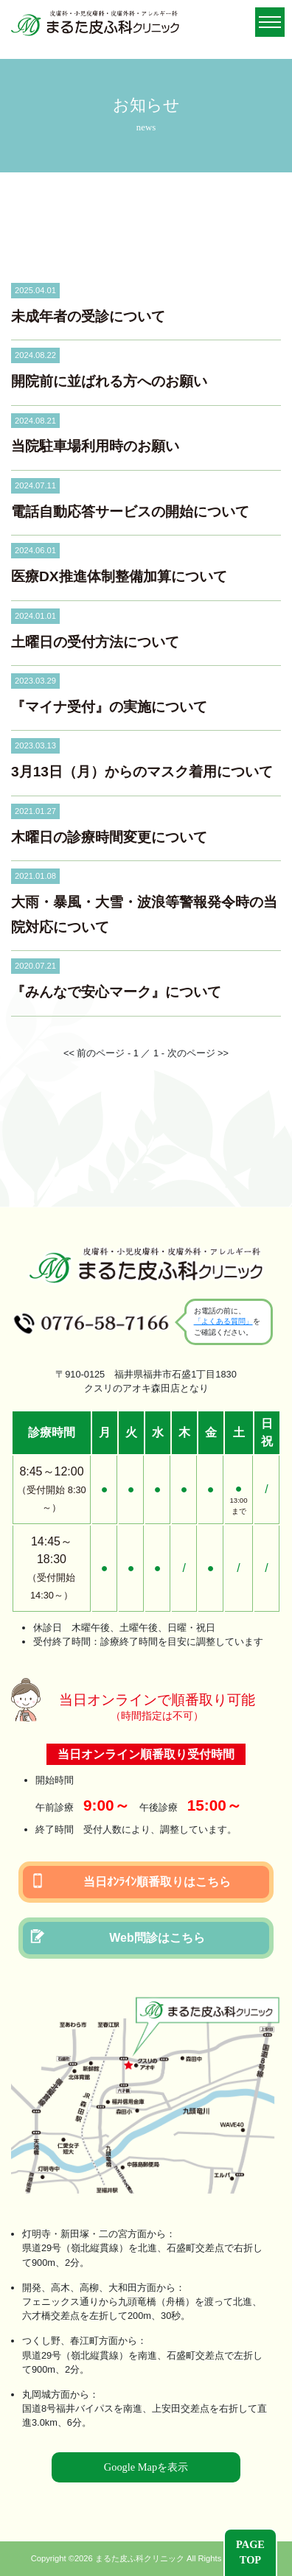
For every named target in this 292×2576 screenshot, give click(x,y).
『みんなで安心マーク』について (116, 992)
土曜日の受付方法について (95, 642)
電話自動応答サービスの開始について (130, 511)
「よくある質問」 (223, 1321)
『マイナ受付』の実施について (109, 707)
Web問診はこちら (117, 1936)
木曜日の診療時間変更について (109, 837)
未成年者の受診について (88, 316)
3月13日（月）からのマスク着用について (142, 771)
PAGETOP (250, 2552)
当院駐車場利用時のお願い (95, 446)
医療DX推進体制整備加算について (119, 576)
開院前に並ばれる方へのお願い (109, 381)
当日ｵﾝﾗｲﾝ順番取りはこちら (130, 1880)
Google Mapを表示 (146, 2467)
